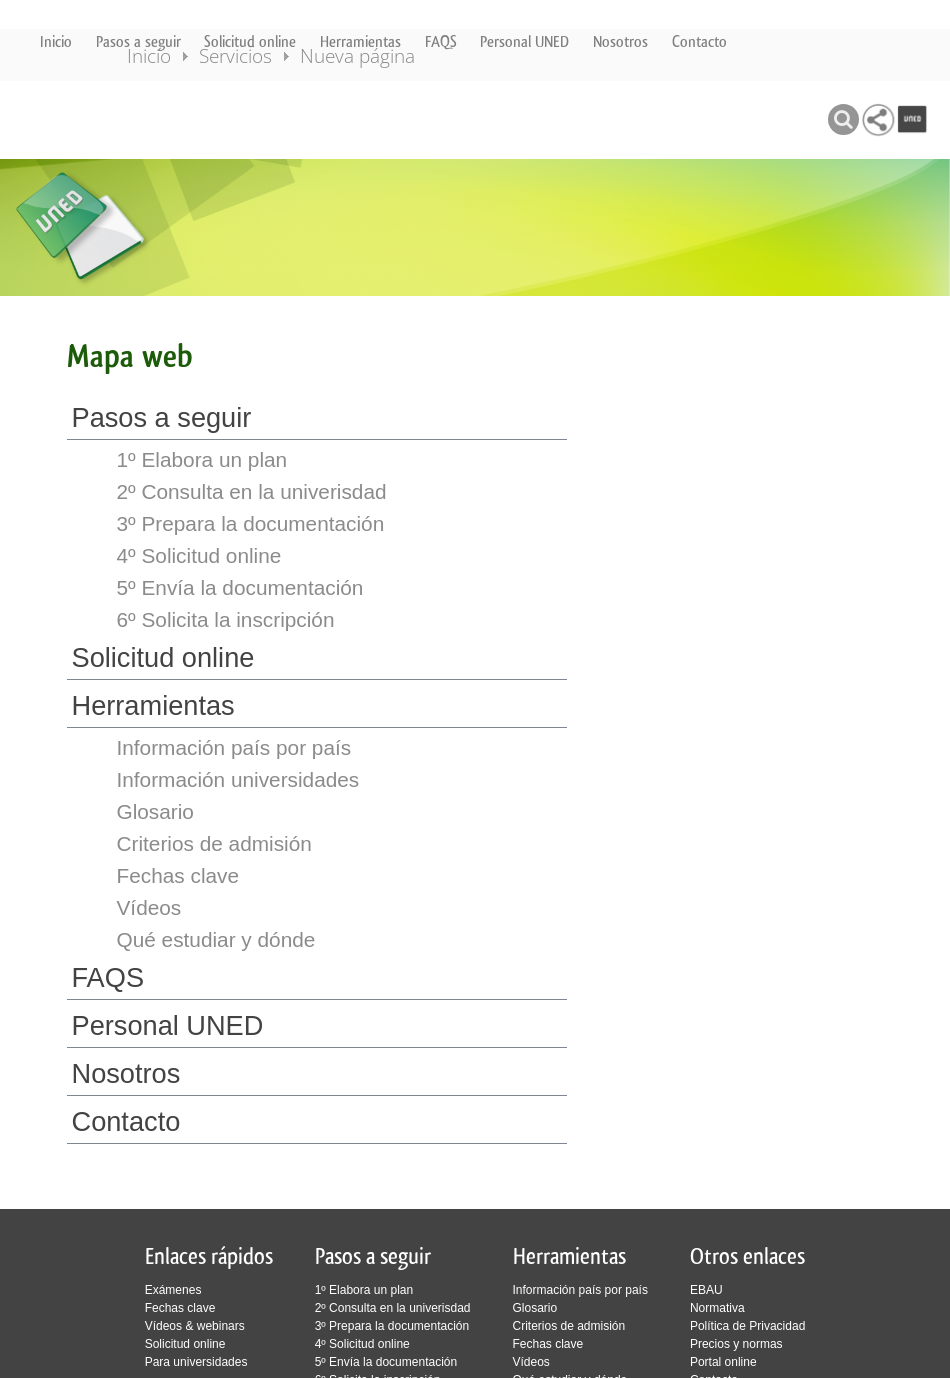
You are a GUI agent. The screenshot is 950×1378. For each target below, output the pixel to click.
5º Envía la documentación (240, 587)
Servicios (263, 118)
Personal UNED (524, 41)
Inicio (56, 41)
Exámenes (173, 1290)
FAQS (441, 41)
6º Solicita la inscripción (226, 619)
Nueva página (385, 118)
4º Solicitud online (199, 555)
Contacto (699, 41)
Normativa (717, 1308)
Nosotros (620, 41)
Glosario (155, 811)
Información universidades (238, 779)
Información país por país (234, 747)
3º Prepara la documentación (251, 523)
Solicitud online (250, 41)
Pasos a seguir (138, 41)
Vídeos (149, 907)
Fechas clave (178, 875)
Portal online (723, 1362)
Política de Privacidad (747, 1326)
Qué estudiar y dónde (216, 939)
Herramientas (360, 41)
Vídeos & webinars (195, 1326)
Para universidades (196, 1362)
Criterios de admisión (214, 843)
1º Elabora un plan (202, 459)
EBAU (706, 1290)
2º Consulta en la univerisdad (252, 491)
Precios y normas (736, 1344)
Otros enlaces (747, 1256)
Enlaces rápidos (209, 1256)
